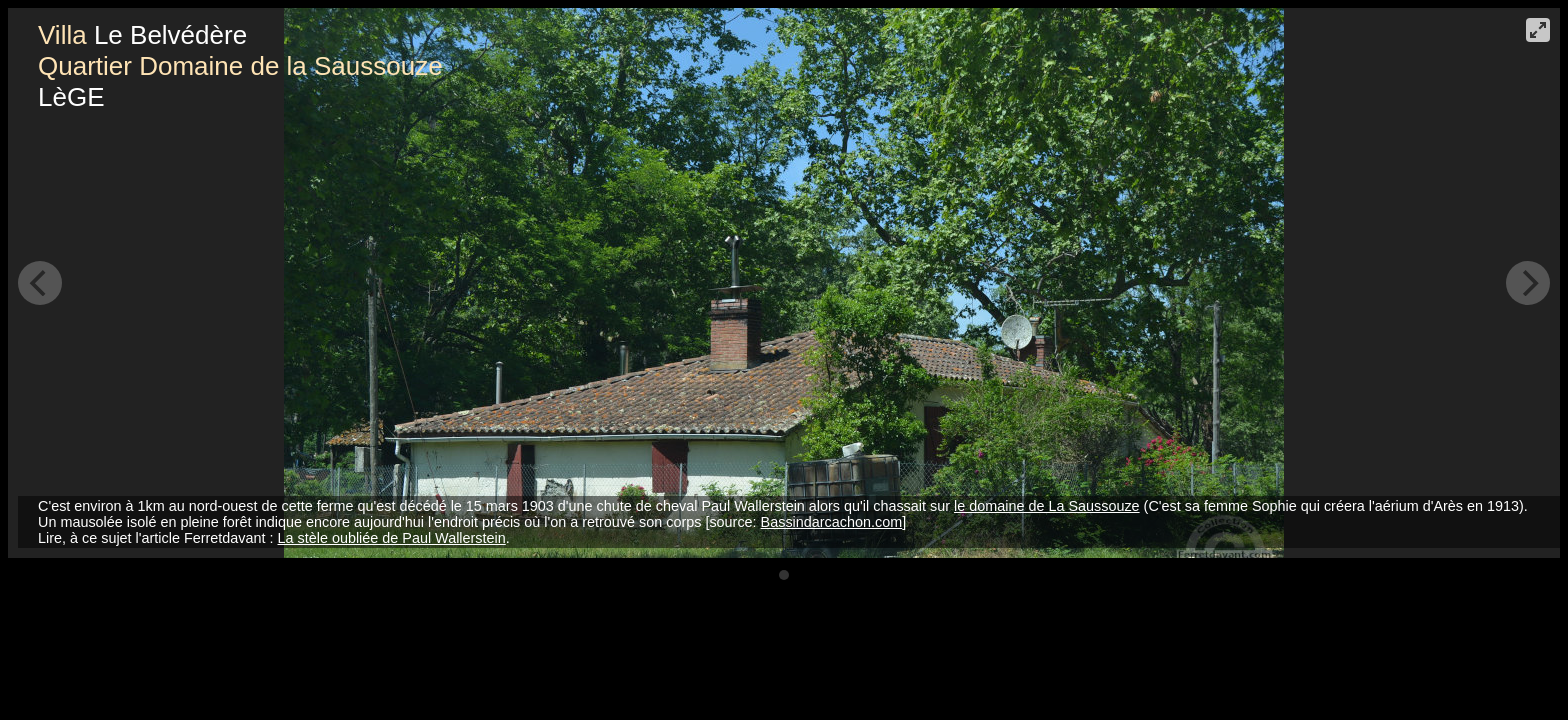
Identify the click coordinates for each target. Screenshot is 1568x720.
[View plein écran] (1538, 30)
